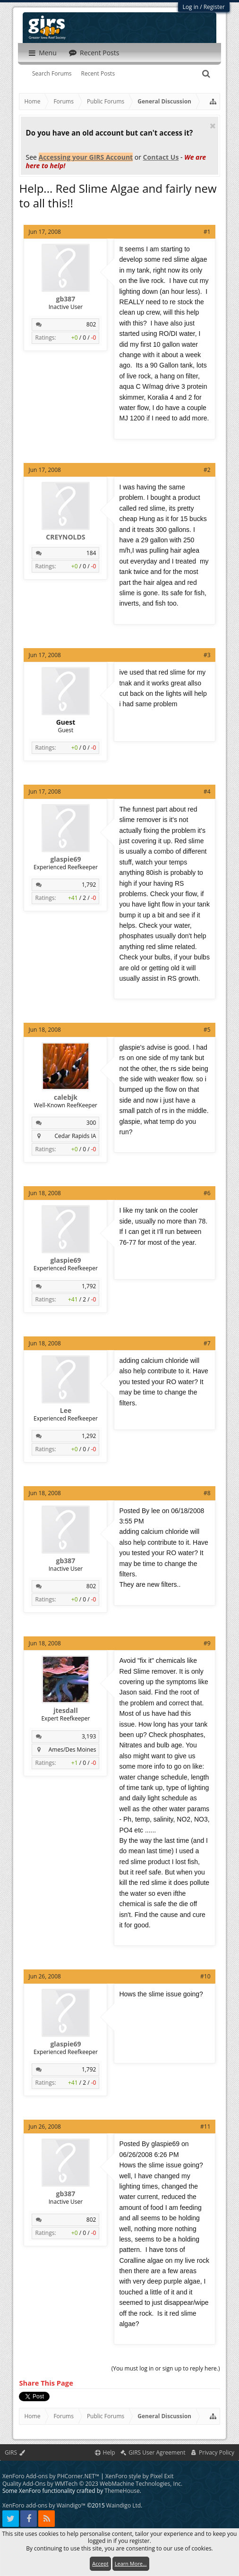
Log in (191, 7)
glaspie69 (65, 859)
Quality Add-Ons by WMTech (92, 2480)
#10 (205, 1976)
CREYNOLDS (65, 537)
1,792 (89, 885)
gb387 (66, 299)
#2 (207, 470)
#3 (207, 655)
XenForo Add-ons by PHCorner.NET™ (50, 2472)
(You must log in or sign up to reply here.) (165, 2368)
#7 (207, 1343)
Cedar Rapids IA (75, 1136)
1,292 (89, 1436)
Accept (100, 2563)
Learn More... (131, 2563)
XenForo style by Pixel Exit (139, 2472)
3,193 (89, 1736)
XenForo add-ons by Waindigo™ (43, 2502)
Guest (66, 722)
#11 (205, 2126)
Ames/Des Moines (72, 1750)
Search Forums (52, 73)
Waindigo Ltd (123, 2502)
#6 (207, 1193)
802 (91, 324)
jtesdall (65, 1710)
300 (91, 1123)
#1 (207, 232)
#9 (207, 1643)
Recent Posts (98, 73)
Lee (65, 1410)
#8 (207, 1493)
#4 (207, 791)
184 (91, 553)
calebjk (65, 1097)
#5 (207, 1030)
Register (214, 7)
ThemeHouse (121, 2487)
